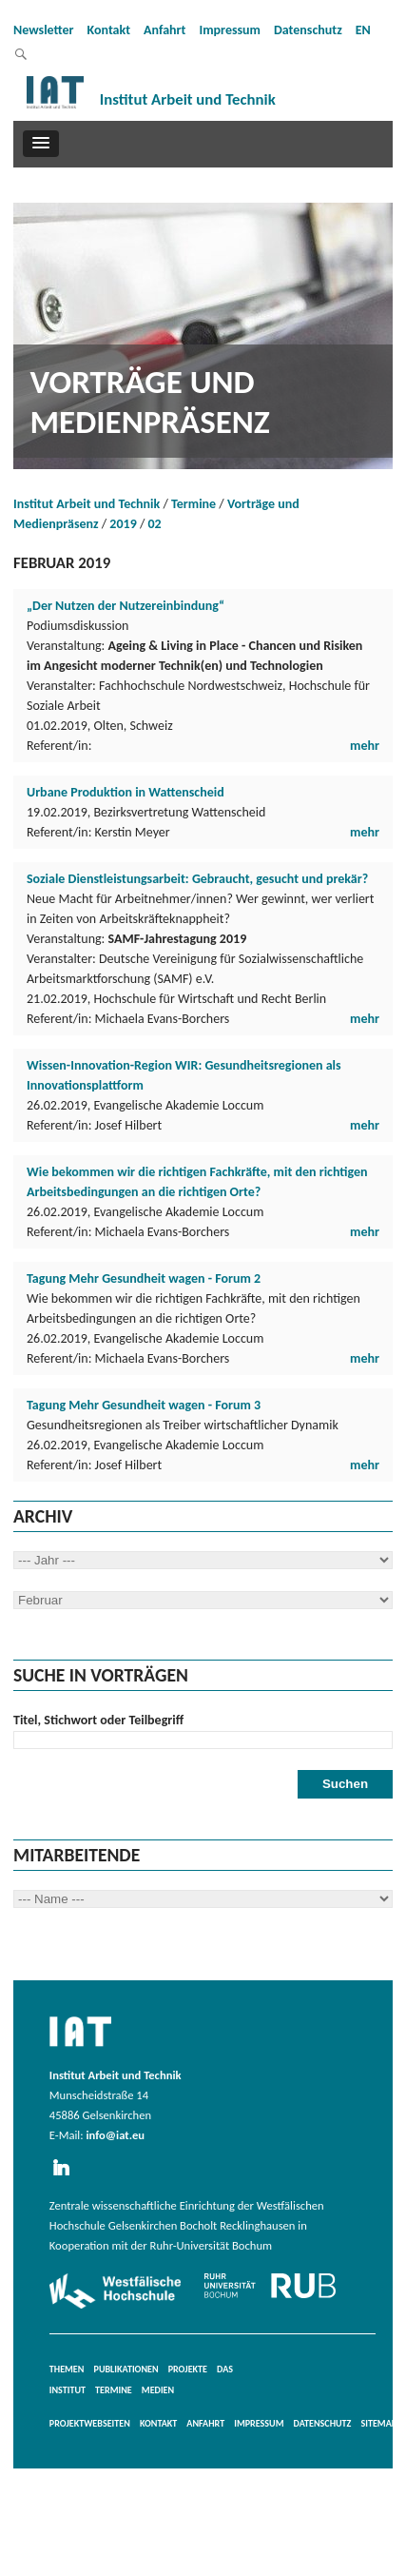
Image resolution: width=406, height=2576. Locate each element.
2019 (122, 524)
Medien (158, 2390)
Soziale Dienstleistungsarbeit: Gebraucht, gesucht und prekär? (197, 879)
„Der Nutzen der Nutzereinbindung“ (125, 606)
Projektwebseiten (89, 2423)
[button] (41, 143)
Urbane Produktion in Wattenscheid (125, 792)
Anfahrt (164, 30)
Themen (67, 2369)
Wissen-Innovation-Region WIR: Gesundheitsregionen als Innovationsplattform (184, 1075)
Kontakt (108, 30)
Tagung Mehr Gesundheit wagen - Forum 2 (144, 1278)
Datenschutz (308, 30)
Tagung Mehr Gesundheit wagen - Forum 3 (144, 1405)
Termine (193, 504)
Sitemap (378, 2423)
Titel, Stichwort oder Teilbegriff (98, 1720)
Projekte (187, 2369)
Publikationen (126, 2369)
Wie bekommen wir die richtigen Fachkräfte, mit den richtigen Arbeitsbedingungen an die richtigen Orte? (197, 1182)
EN (363, 30)
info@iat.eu (115, 2135)
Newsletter (43, 30)
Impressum (230, 30)
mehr (364, 745)
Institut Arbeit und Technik (86, 504)
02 (155, 524)
